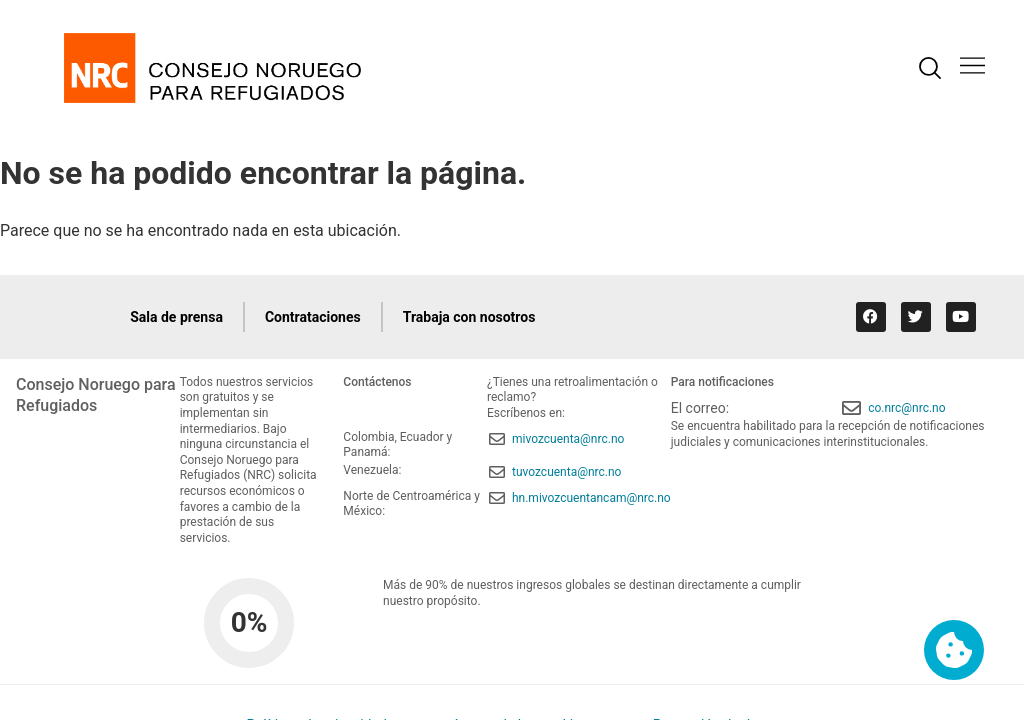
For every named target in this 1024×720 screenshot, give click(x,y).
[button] (972, 67)
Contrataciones (313, 317)
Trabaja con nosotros (469, 317)
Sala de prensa (176, 317)
